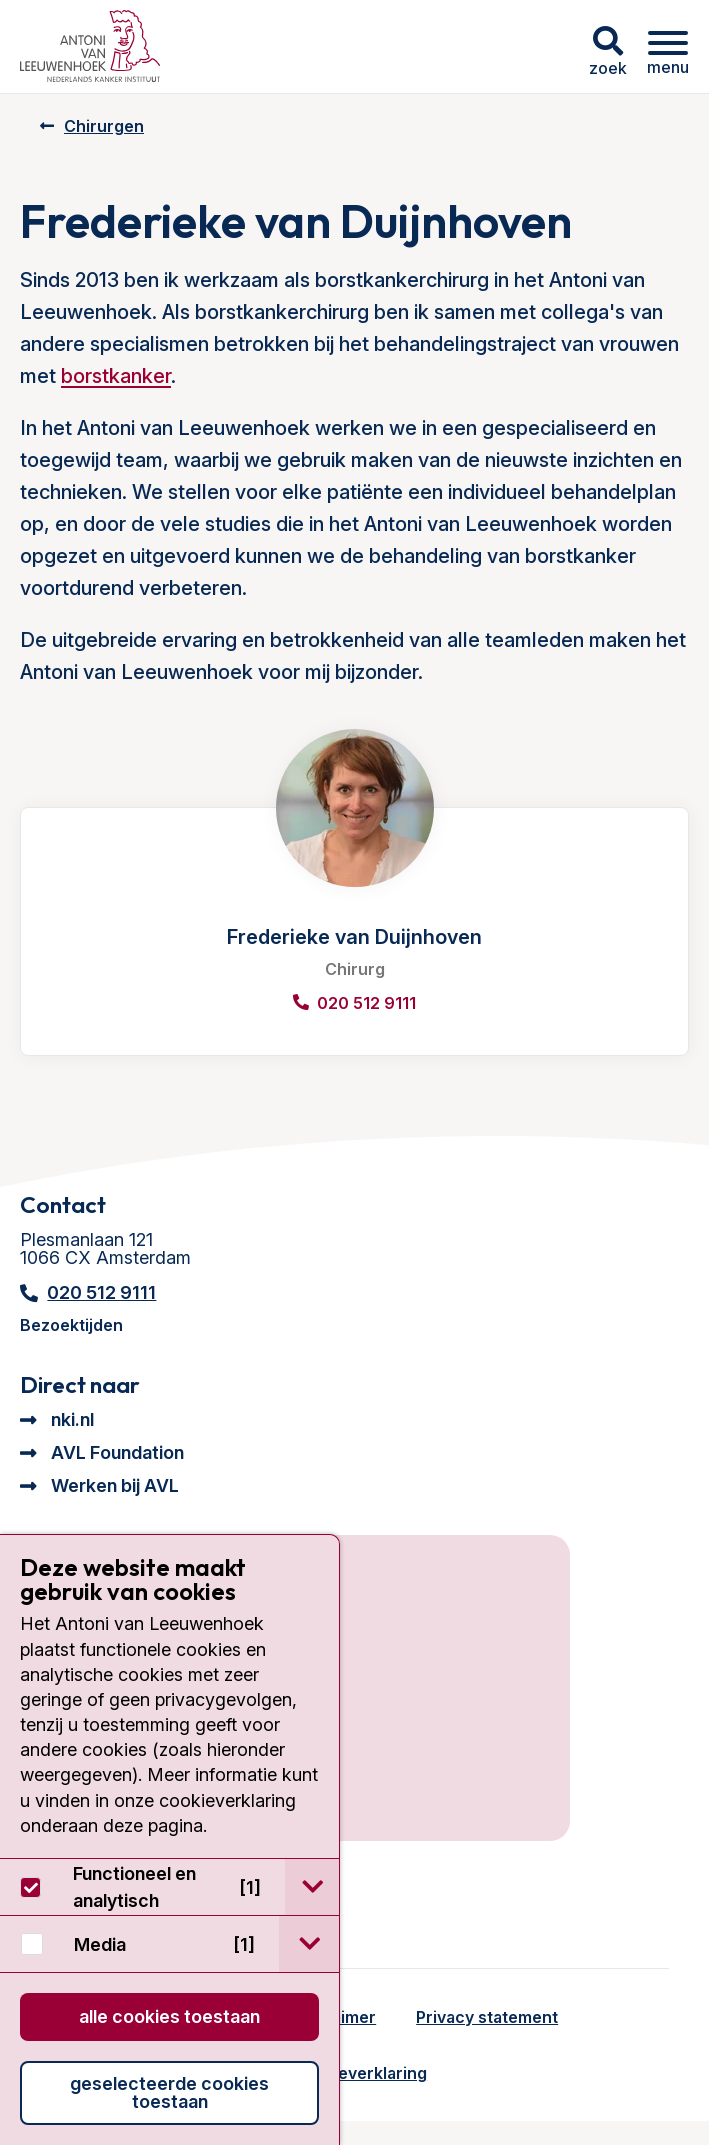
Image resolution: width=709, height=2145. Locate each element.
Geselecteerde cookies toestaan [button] (169, 2092)
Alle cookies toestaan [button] (169, 2016)
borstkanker (116, 376)
